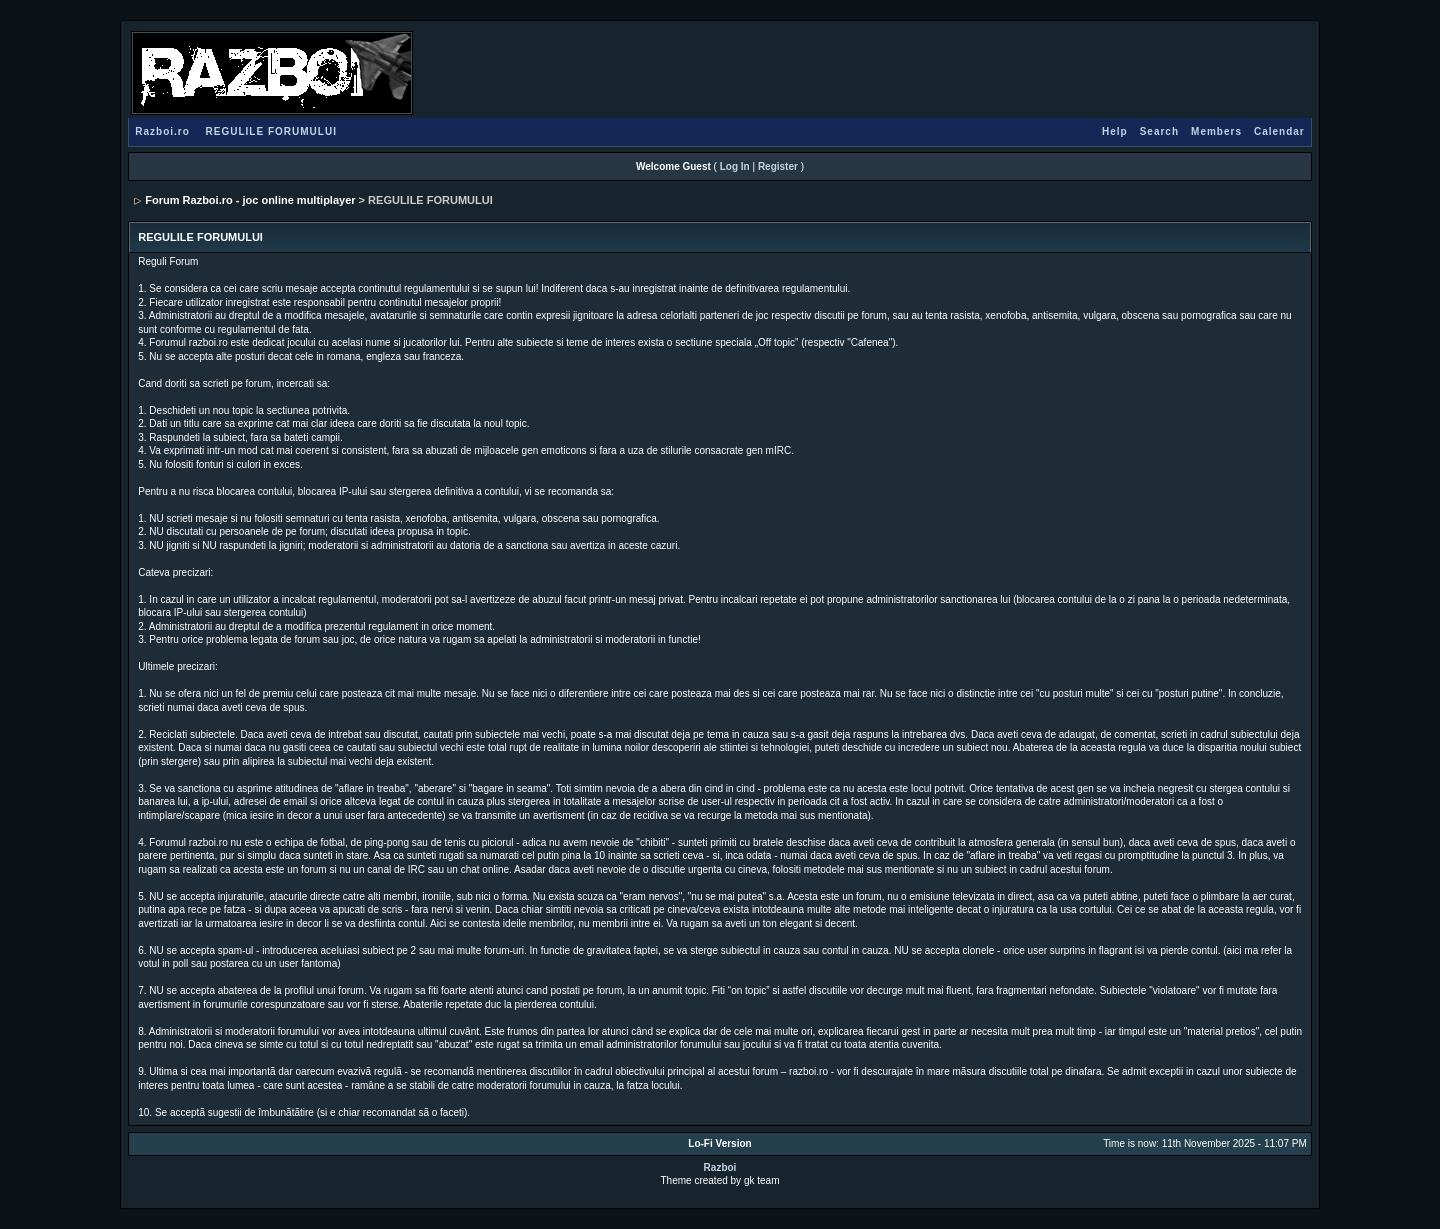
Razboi (720, 1167)
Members (1216, 131)
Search (1159, 131)
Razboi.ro (162, 131)
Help (1115, 131)
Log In (735, 166)
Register (778, 166)
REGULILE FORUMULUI (271, 131)
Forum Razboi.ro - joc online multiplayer (250, 200)
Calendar (1279, 131)
